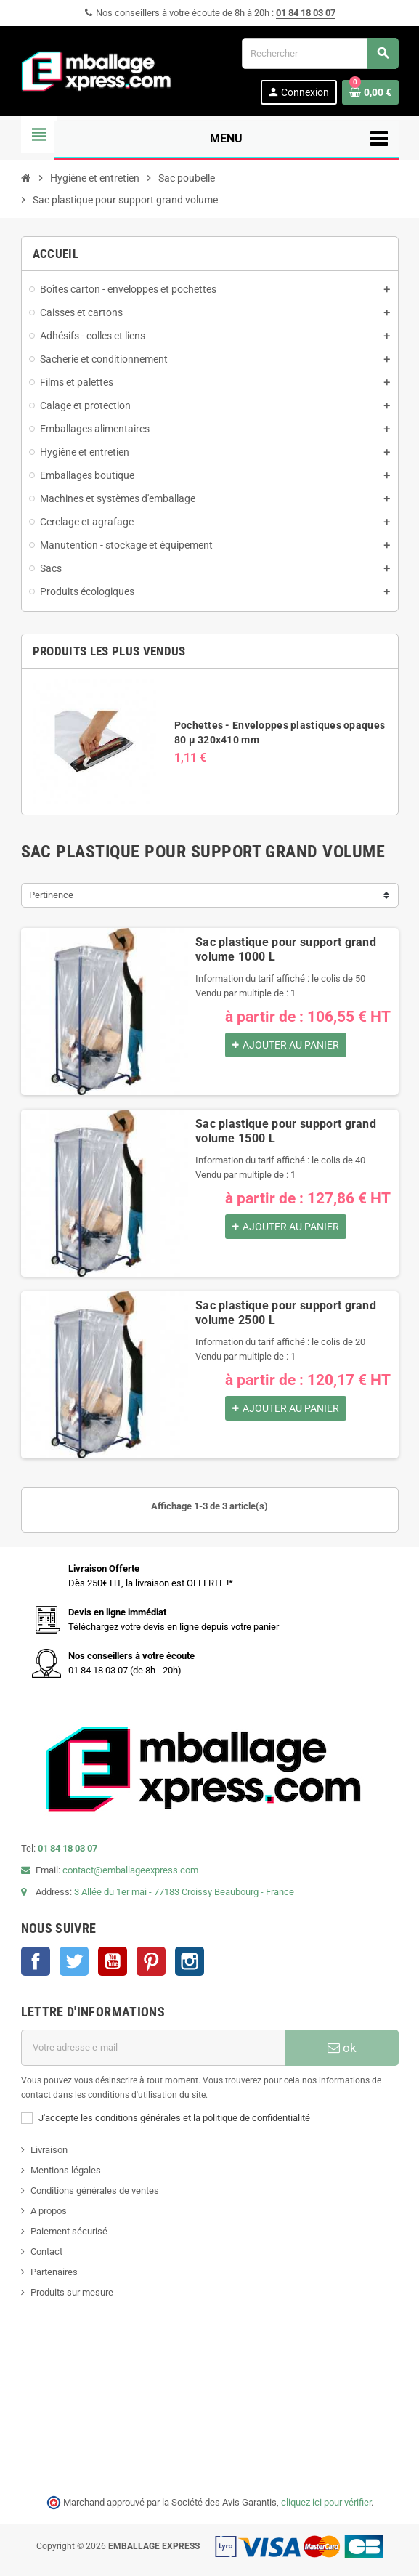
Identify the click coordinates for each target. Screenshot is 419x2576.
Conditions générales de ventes (94, 2190)
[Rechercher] (319, 53)
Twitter (74, 1961)
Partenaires (54, 2271)
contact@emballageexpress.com (130, 1870)
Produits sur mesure (71, 2292)
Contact (46, 2251)
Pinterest (151, 1961)
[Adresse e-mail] (153, 2048)
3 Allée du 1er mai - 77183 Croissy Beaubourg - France (184, 1891)
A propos (48, 2210)
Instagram (189, 1961)
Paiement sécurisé (68, 2231)
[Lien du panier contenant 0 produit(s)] (370, 92)
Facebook (35, 1961)
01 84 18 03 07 (305, 12)
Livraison (49, 2149)
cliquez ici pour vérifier (326, 2502)
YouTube (112, 1961)
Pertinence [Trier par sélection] (51, 894)
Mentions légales (65, 2170)
